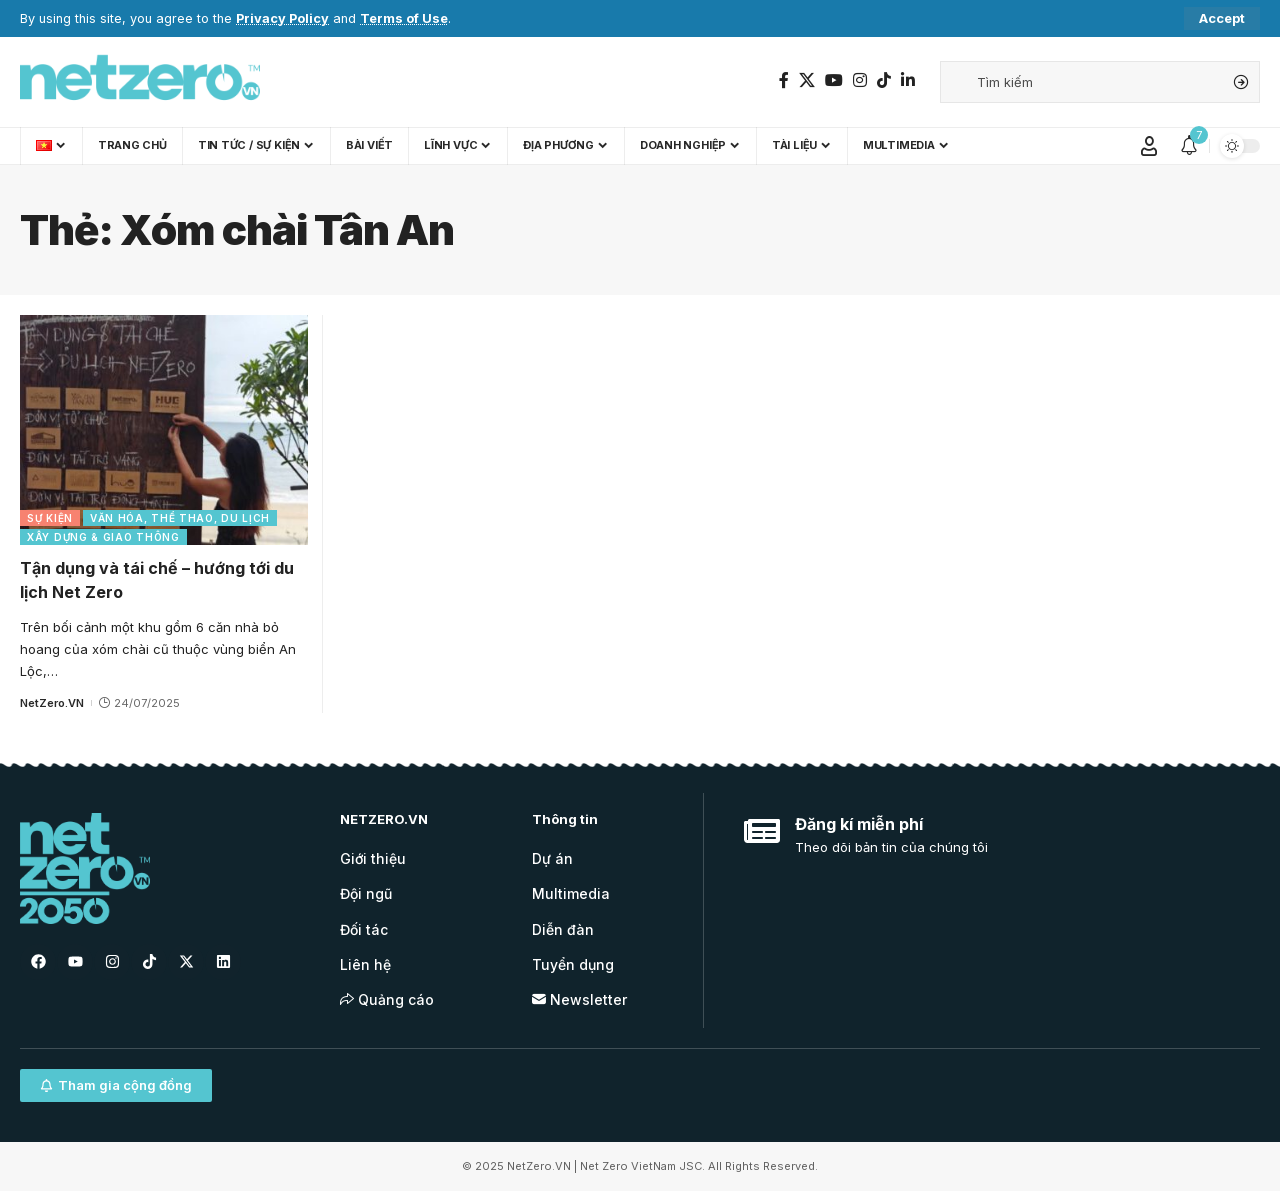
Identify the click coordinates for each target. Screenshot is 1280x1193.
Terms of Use (404, 18)
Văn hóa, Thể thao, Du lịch (180, 518)
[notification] (1189, 146)
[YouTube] (834, 80)
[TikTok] (884, 80)
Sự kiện (50, 518)
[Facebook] (784, 80)
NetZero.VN (52, 703)
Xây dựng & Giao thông (103, 537)
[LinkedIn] (908, 80)
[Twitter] (807, 80)
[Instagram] (860, 80)
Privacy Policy (282, 18)
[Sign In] (1149, 146)
